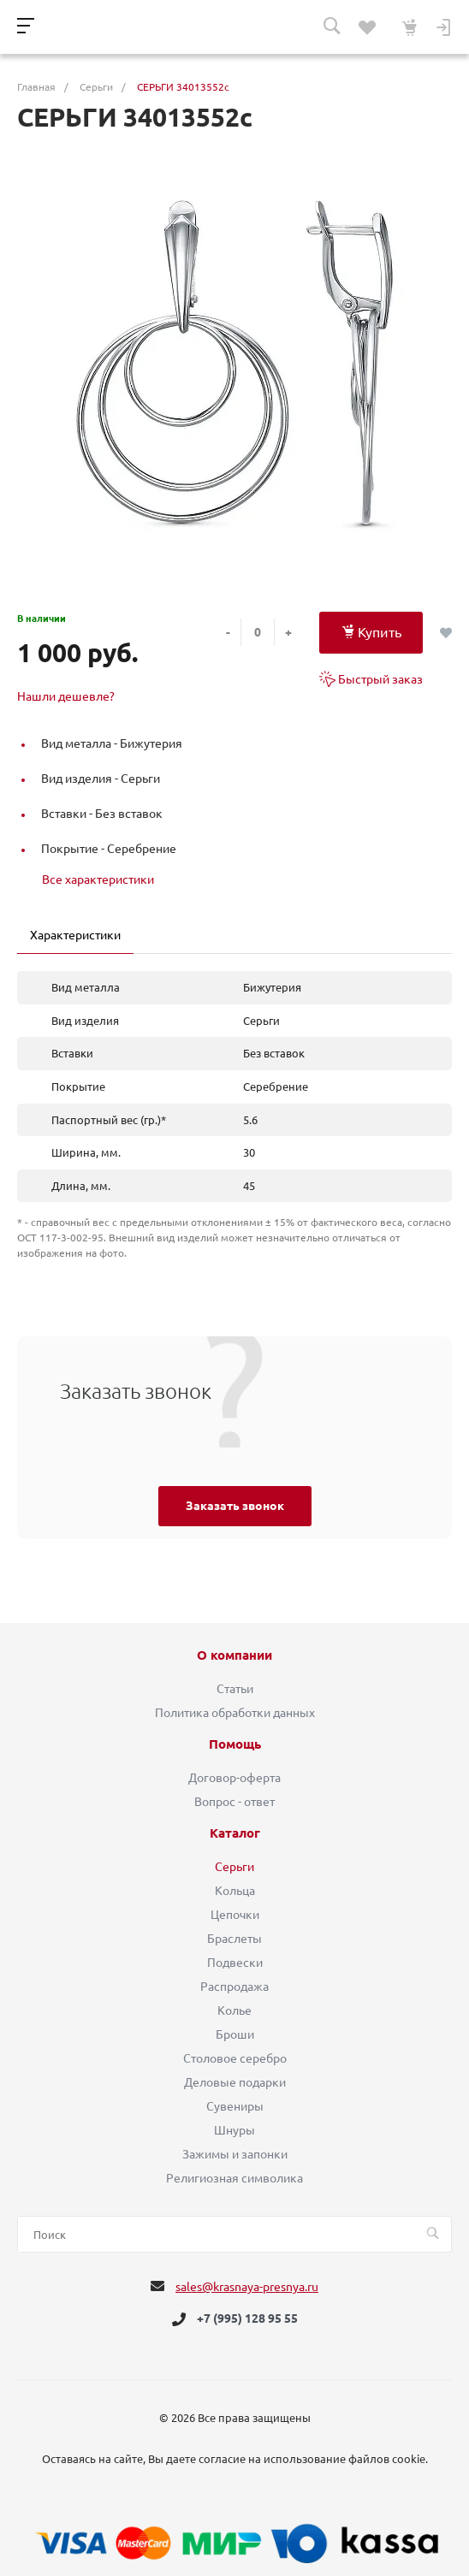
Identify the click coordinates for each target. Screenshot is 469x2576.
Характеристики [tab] (75, 935)
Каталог (235, 1833)
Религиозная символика (234, 2178)
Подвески (235, 1962)
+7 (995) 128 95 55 (247, 2319)
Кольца (235, 1891)
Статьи (235, 1689)
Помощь (235, 1744)
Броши (235, 2034)
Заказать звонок (235, 1506)
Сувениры (235, 2106)
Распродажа (234, 1986)
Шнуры (234, 2130)
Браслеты (234, 1938)
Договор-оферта (234, 1778)
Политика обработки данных (235, 1713)
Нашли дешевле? (66, 696)
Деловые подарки (235, 2082)
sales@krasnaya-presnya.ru (246, 2287)
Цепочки (235, 1915)
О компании (234, 1655)
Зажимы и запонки (235, 2154)
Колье (234, 2010)
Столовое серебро (235, 2058)
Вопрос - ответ (234, 1802)
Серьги (234, 1867)
